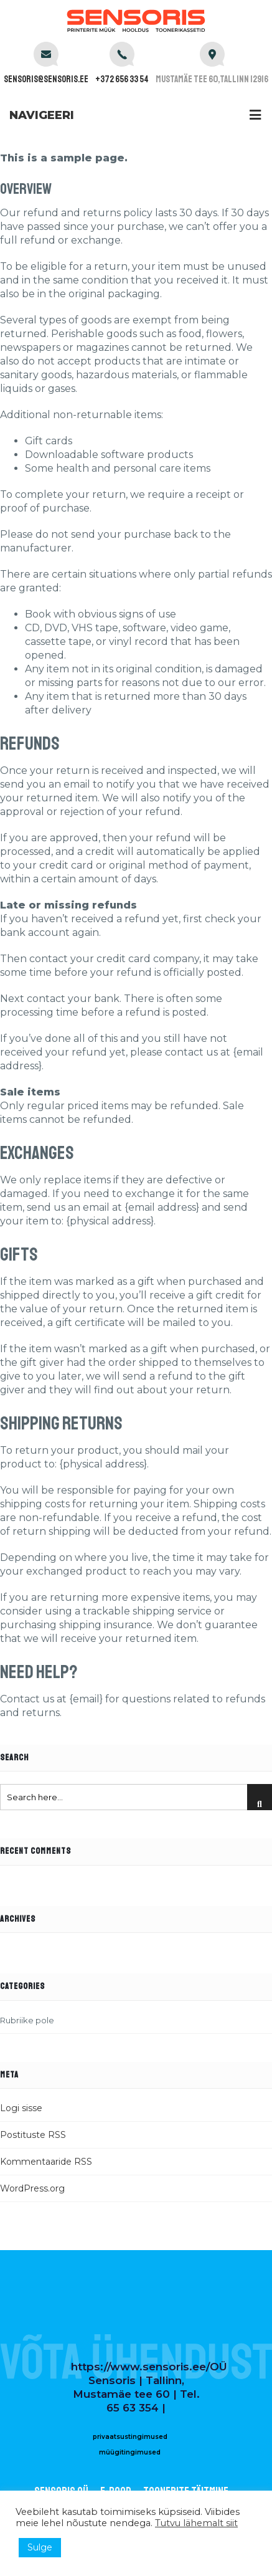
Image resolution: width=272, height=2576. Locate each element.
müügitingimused (130, 2452)
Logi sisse (21, 2108)
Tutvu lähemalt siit (196, 2523)
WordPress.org (32, 2188)
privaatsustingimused (130, 2437)
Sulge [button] (39, 2547)
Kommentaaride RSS (46, 2161)
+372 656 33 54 (122, 79)
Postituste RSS (33, 2134)
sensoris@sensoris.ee (46, 79)
